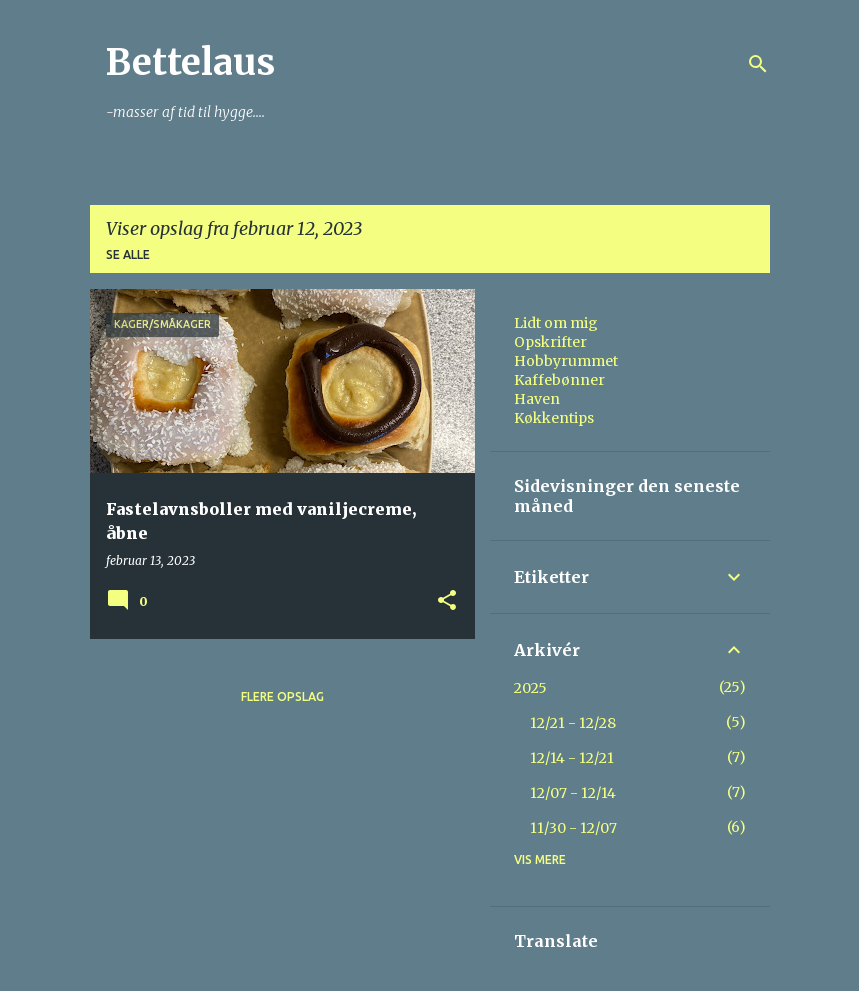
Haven (537, 399)
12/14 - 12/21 (572, 758)
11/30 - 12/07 (573, 828)
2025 (530, 688)
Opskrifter (550, 342)
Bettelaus (190, 62)
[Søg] (758, 64)
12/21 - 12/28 (573, 723)
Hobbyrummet (566, 361)
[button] (447, 601)
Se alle (128, 254)
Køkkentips (554, 418)
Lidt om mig (556, 323)
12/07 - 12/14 (573, 793)
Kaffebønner (559, 380)
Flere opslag (282, 696)
